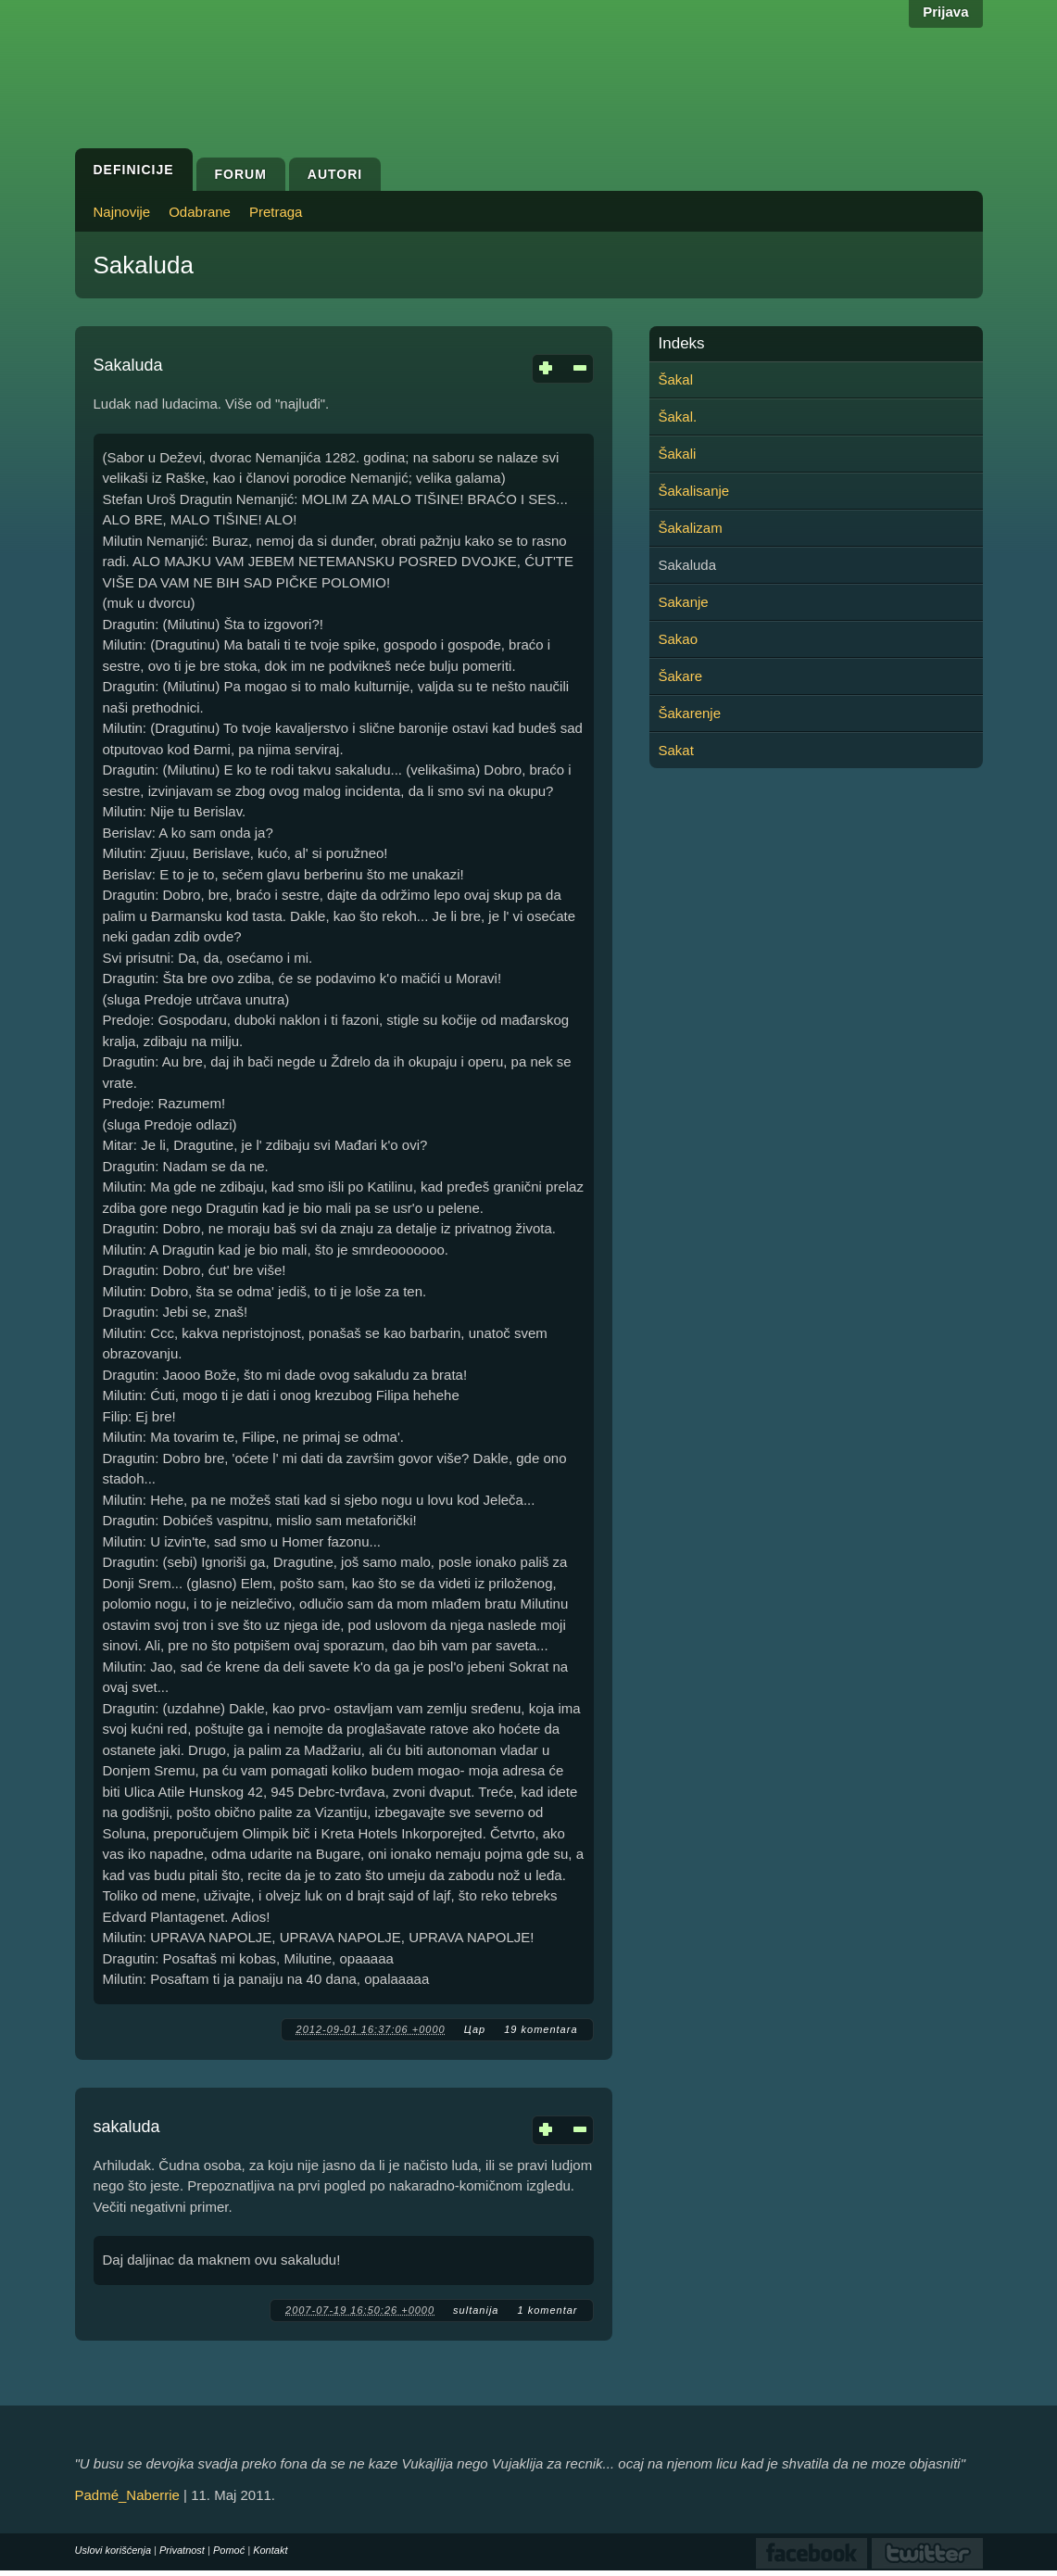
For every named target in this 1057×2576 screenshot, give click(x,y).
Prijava (945, 11)
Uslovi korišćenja (113, 2550)
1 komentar (547, 2310)
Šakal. (678, 416)
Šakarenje (690, 713)
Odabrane (200, 212)
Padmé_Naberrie (127, 2495)
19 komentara (540, 2029)
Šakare (681, 676)
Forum (241, 174)
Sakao (678, 639)
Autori (335, 174)
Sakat (676, 750)
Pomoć (229, 2550)
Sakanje (684, 602)
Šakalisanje (694, 491)
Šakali (678, 453)
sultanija (475, 2310)
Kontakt (270, 2550)
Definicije (134, 169)
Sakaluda (128, 365)
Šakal (676, 379)
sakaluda (127, 2126)
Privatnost (182, 2550)
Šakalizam (691, 528)
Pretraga (276, 212)
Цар (475, 2029)
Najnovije (122, 212)
